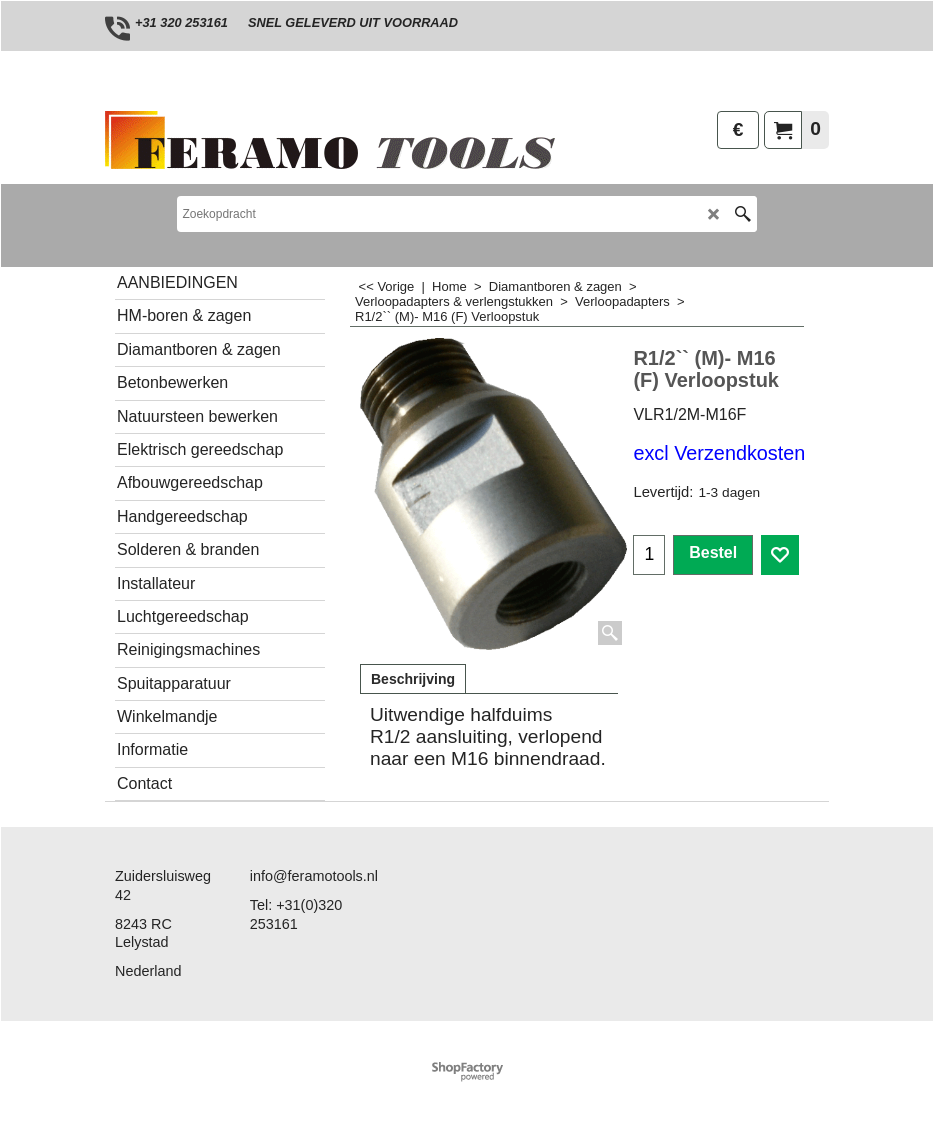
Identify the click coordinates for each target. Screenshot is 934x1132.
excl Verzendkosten (719, 453)
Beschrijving (413, 679)
